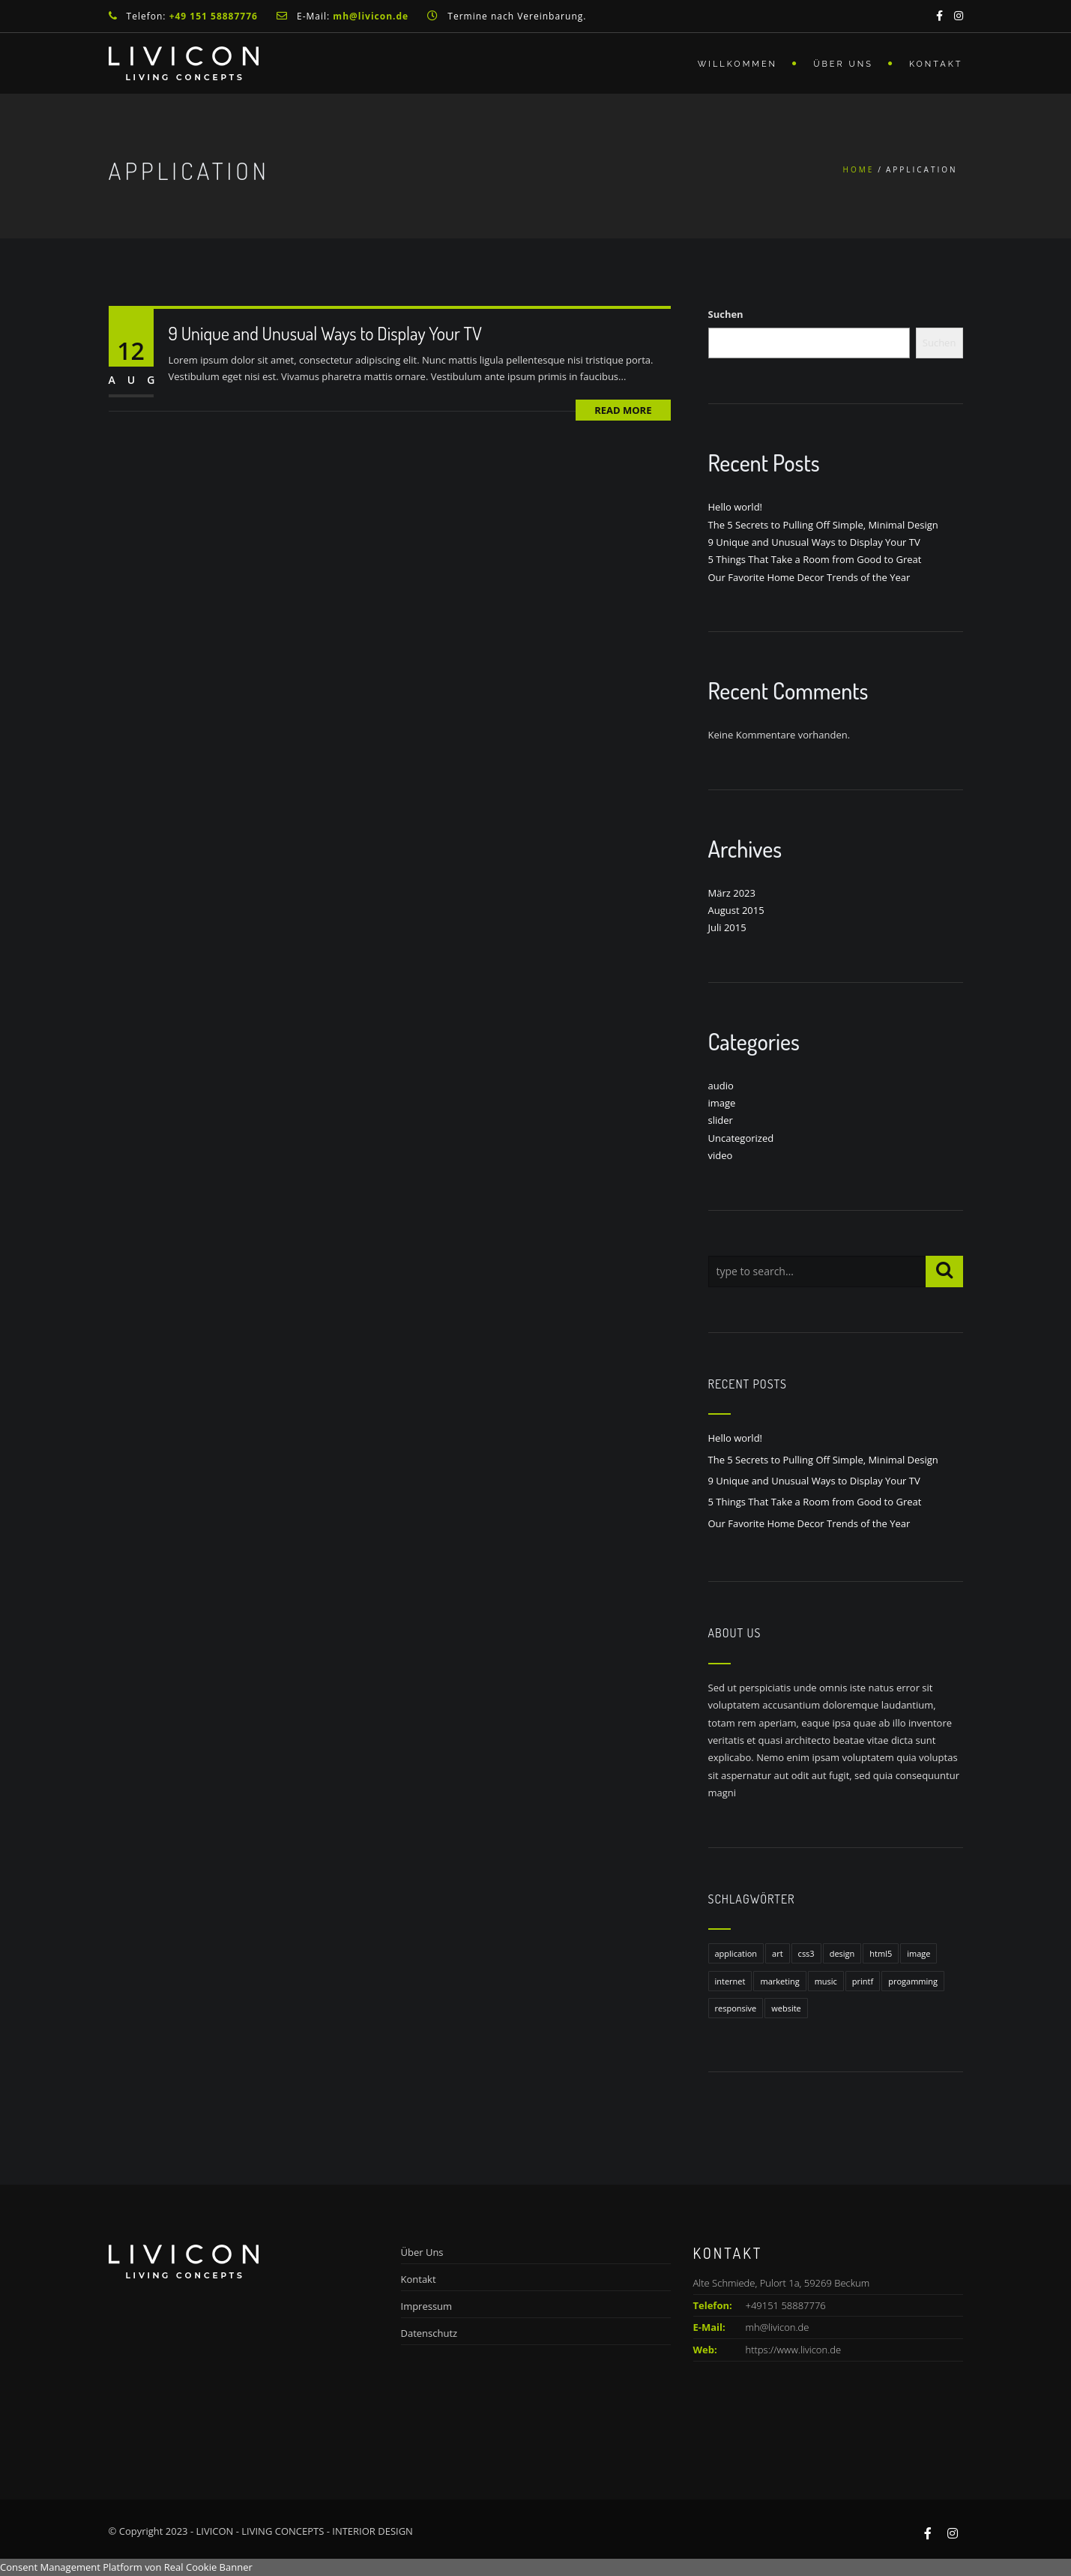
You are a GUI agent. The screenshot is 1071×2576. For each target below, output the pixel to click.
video (720, 1155)
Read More (622, 410)
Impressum (427, 2306)
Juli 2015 (727, 927)
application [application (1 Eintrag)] (736, 1953)
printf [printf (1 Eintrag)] (862, 1981)
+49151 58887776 (759, 2305)
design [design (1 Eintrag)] (842, 1953)
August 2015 (736, 910)
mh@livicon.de (777, 2327)
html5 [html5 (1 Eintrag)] (880, 1953)
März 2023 (731, 893)
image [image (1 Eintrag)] (918, 1953)
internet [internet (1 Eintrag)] (730, 1981)
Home (859, 169)
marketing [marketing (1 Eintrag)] (779, 1981)
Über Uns (843, 64)
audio (721, 1085)
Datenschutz (429, 2333)
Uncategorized (741, 1138)
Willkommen (737, 64)
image (722, 1103)
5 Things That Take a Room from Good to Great (815, 559)
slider (720, 1120)
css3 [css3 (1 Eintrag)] (806, 1953)
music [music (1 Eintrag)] (826, 1981)
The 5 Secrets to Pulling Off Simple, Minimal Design (823, 525)
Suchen (725, 314)
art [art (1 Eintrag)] (777, 1953)
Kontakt (936, 64)
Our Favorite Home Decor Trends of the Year (809, 577)
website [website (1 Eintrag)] (786, 2008)
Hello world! (735, 507)
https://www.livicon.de (794, 2349)
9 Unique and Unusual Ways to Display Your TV (325, 333)
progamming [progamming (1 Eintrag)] (913, 1981)
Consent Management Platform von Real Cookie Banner (126, 2567)
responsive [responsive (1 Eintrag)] (736, 2008)
